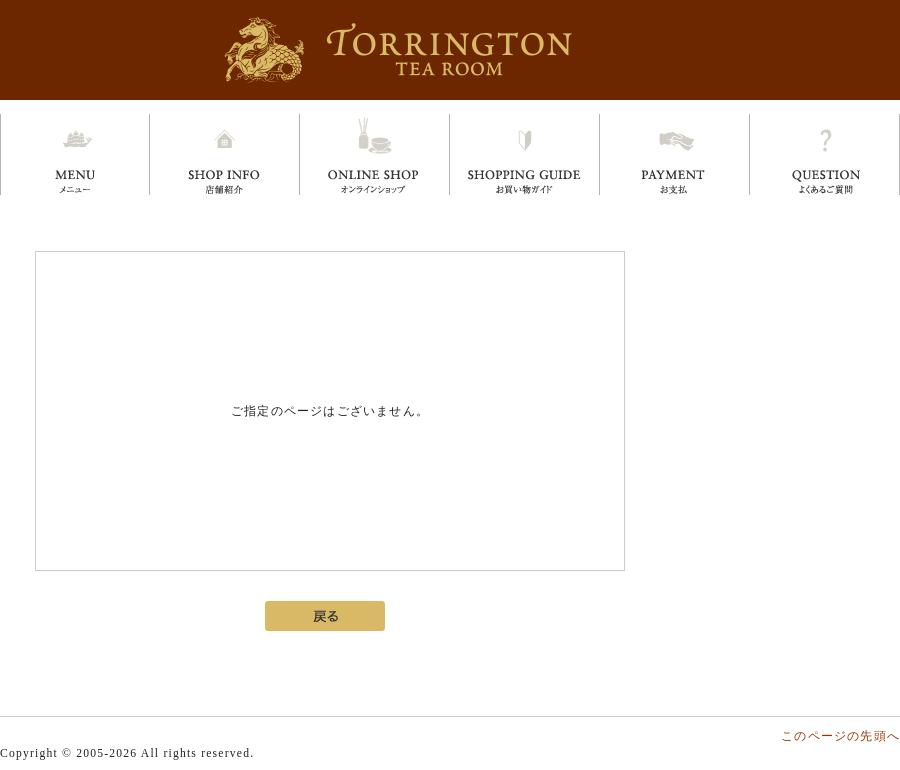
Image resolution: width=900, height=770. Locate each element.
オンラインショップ (374, 154)
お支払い (674, 154)
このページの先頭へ (840, 736)
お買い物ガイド (524, 154)
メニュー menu (75, 154)
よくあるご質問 (824, 154)
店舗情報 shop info (224, 154)
